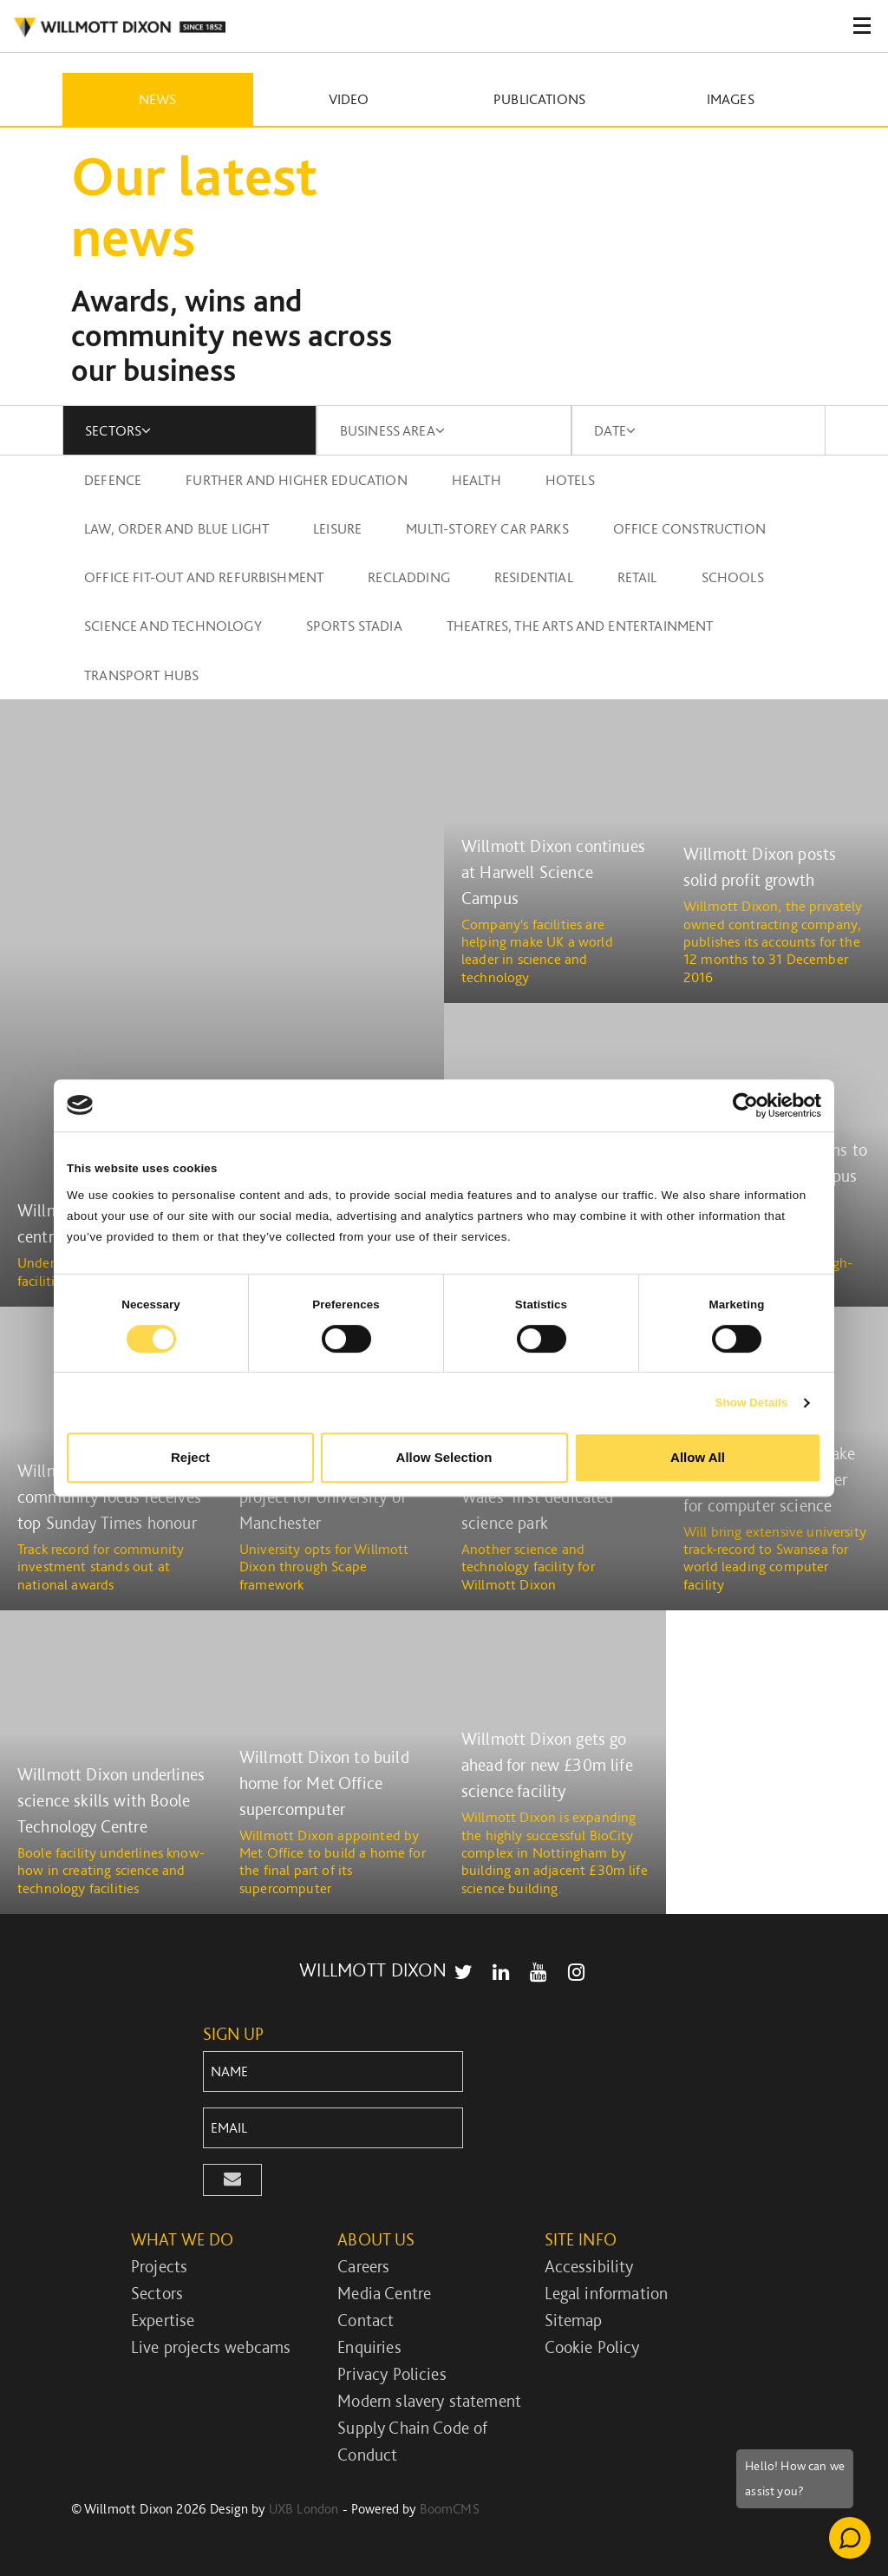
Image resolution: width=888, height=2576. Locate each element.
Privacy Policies (392, 2373)
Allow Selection (444, 1457)
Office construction (689, 528)
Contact (365, 2320)
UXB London (304, 2509)
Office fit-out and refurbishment (203, 577)
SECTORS (118, 430)
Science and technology (173, 625)
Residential (533, 577)
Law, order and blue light (176, 528)
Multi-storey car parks (487, 528)
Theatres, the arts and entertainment (580, 625)
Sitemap (574, 2320)
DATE (615, 430)
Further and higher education (296, 479)
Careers (363, 2266)
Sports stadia (354, 625)
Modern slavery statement (429, 2400)
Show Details (751, 1402)
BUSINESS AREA (392, 430)
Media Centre (384, 2293)
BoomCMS (450, 2509)
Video (349, 99)
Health (476, 479)
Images (730, 99)
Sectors (157, 2293)
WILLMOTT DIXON (373, 1969)
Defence (112, 479)
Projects (159, 2266)
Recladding (409, 577)
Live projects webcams (211, 2347)
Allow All (697, 1457)
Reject (190, 1457)
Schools (733, 577)
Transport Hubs (141, 675)
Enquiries (369, 2347)
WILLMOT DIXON (119, 28)
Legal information (607, 2293)
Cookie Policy (592, 2347)
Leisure (337, 528)
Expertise (162, 2320)
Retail (637, 577)
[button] (232, 2180)
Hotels (570, 479)
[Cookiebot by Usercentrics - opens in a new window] (745, 1105)
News (158, 99)
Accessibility (589, 2266)
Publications (539, 99)
